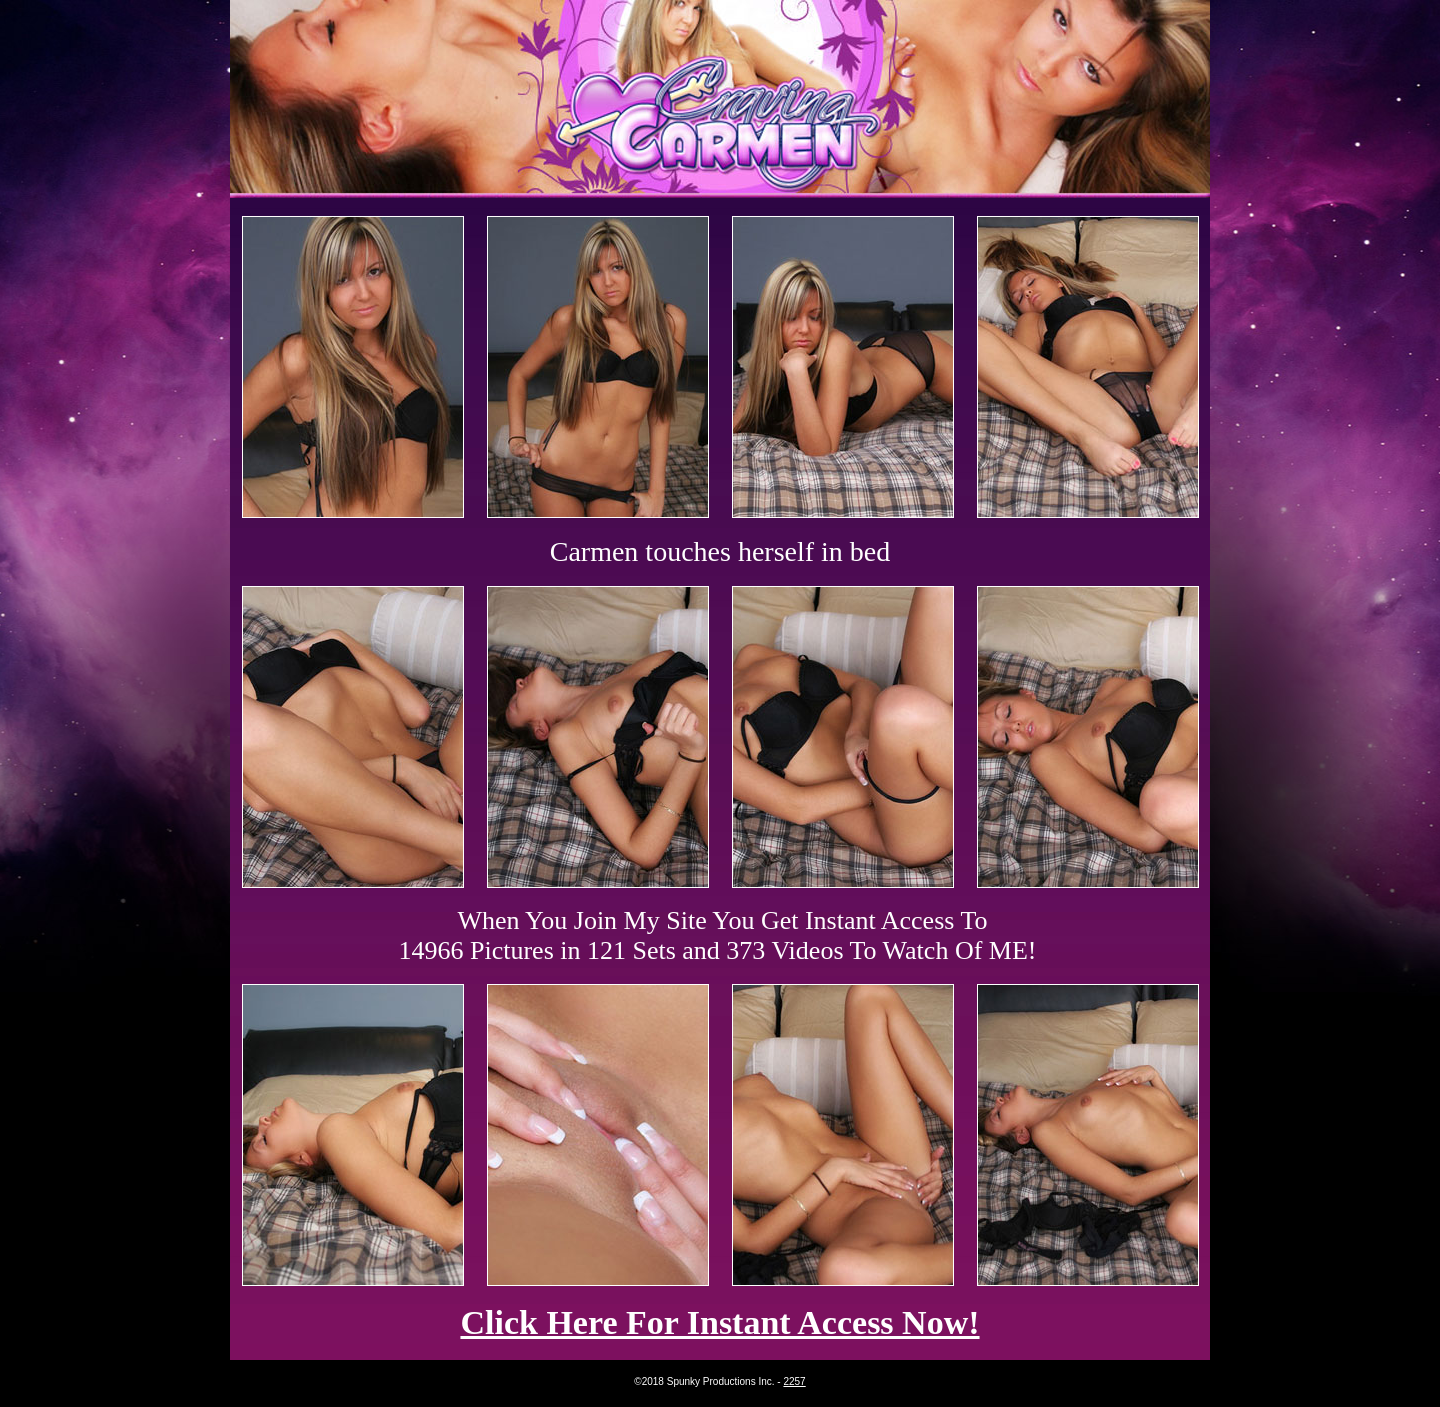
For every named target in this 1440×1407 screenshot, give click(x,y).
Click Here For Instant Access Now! (719, 1322)
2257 (794, 1381)
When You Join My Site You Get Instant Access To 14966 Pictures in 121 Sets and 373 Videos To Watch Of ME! (718, 935)
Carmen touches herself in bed (720, 551)
